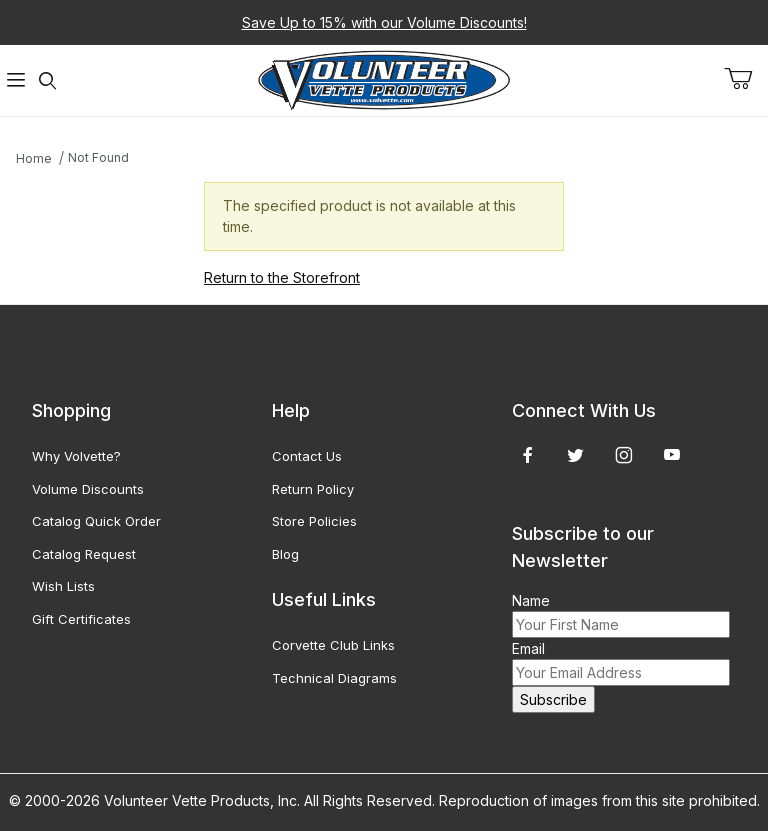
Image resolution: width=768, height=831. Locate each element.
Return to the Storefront (282, 277)
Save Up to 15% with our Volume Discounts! (384, 22)
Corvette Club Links (333, 645)
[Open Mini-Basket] (746, 79)
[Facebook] (528, 455)
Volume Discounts (88, 489)
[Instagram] (624, 455)
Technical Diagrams (334, 678)
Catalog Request (84, 554)
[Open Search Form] (48, 80)
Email (528, 648)
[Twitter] (575, 455)
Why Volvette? (76, 456)
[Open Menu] (16, 80)
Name (531, 600)
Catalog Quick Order (96, 521)
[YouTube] (672, 455)
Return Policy (313, 489)
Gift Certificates (81, 619)
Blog (285, 554)
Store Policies (314, 521)
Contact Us (307, 456)
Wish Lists (63, 586)
